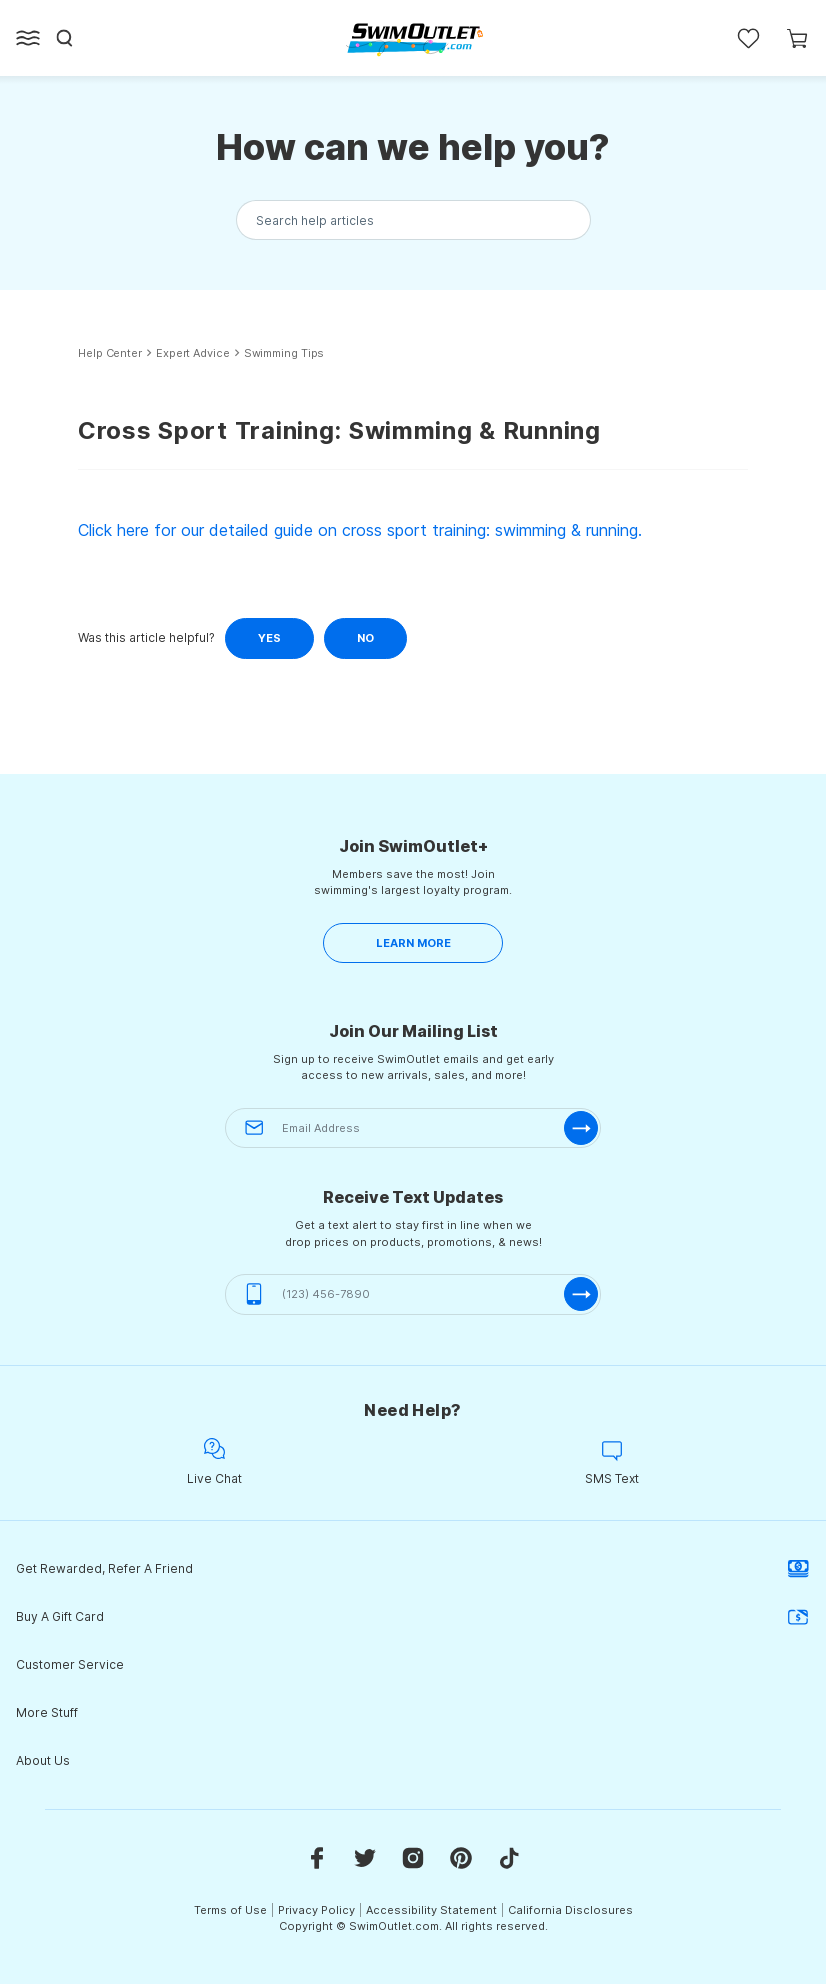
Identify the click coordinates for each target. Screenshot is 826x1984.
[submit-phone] (581, 1294)
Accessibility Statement (431, 1910)
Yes (269, 638)
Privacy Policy (316, 1910)
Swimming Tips (284, 353)
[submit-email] (581, 1128)
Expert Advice (193, 353)
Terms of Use (230, 1910)
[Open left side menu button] (28, 38)
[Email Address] (413, 1128)
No (365, 638)
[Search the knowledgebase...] (413, 220)
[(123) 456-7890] (413, 1294)
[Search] (65, 38)
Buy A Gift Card (413, 1617)
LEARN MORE (413, 943)
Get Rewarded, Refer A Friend (413, 1569)
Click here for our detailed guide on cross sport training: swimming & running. (360, 530)
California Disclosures (570, 1910)
